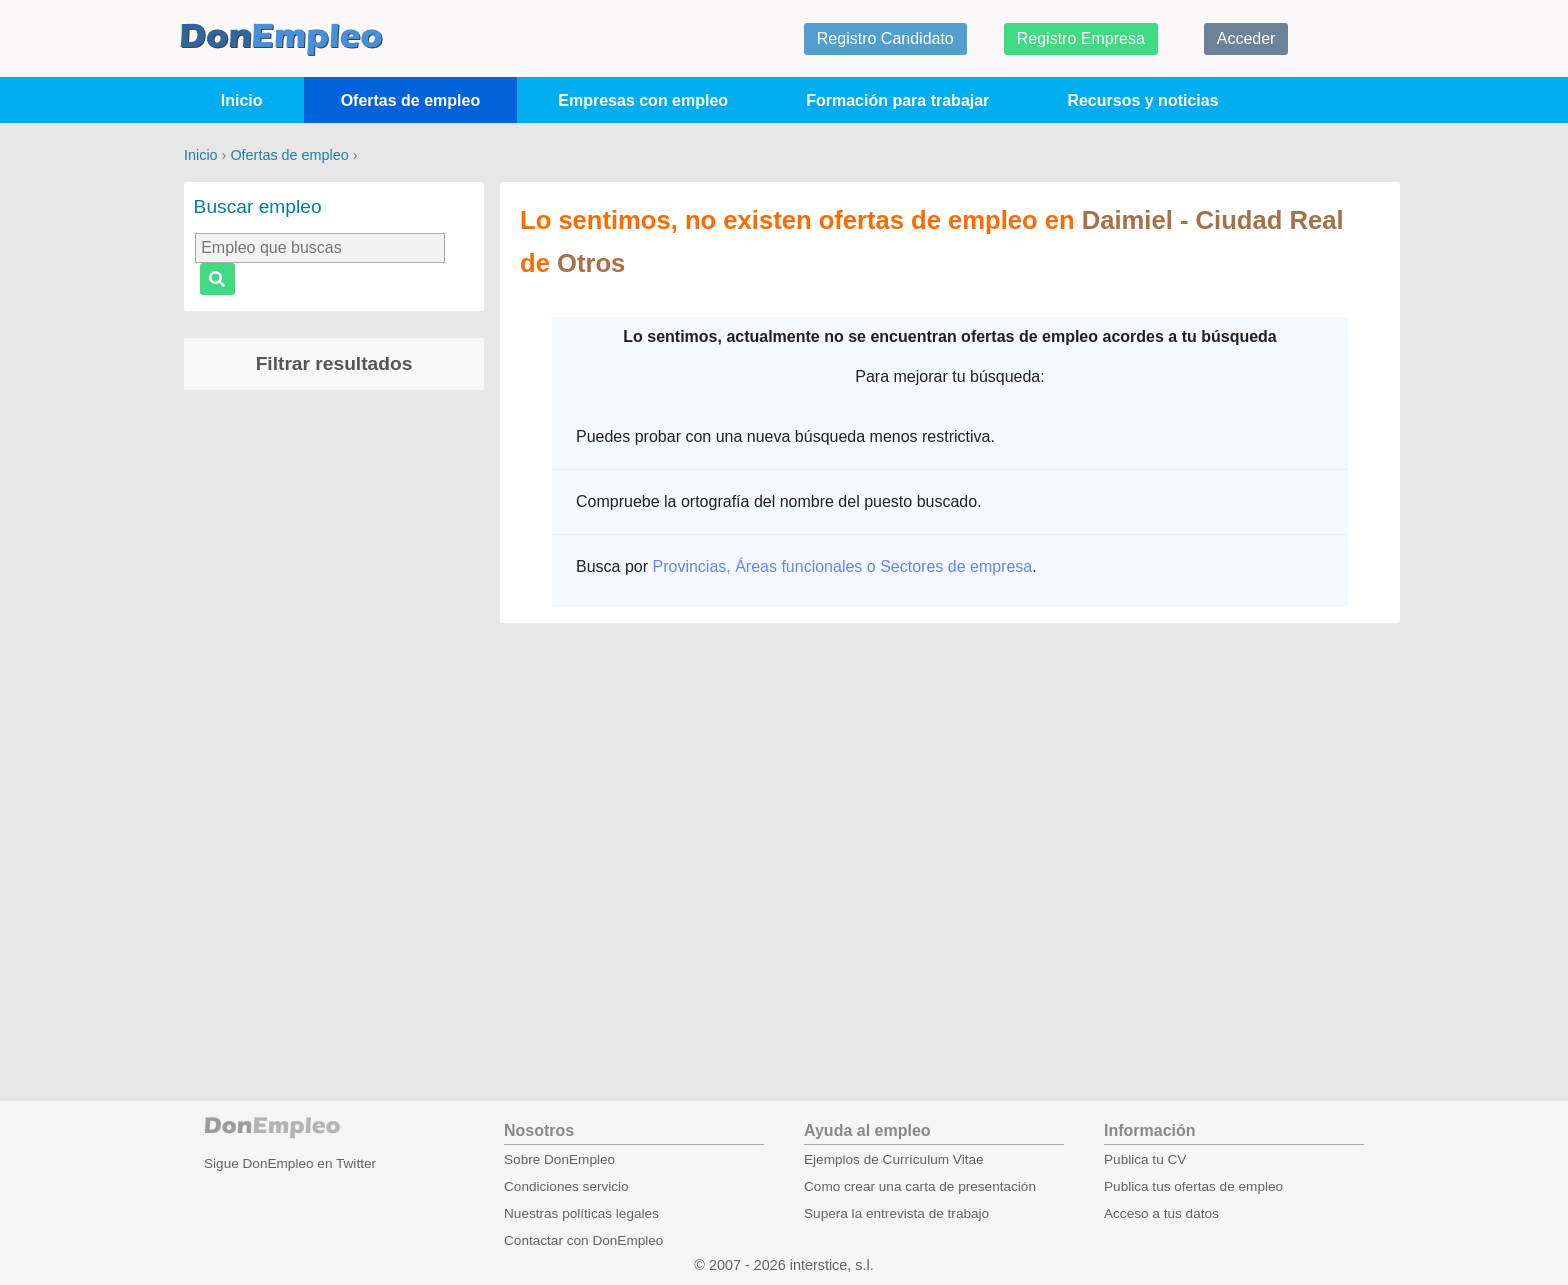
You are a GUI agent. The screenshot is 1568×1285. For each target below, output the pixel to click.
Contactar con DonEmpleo (583, 1240)
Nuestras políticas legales (581, 1213)
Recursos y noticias (1142, 100)
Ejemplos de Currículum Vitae (894, 1159)
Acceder (1246, 38)
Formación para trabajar (897, 100)
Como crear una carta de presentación (920, 1186)
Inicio (242, 100)
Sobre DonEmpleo (559, 1159)
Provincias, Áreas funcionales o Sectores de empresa (842, 566)
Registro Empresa (1081, 38)
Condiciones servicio (566, 1186)
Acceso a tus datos (1161, 1213)
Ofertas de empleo (411, 100)
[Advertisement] (334, 719)
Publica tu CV (1145, 1159)
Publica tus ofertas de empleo (1193, 1186)
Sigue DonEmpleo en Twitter (290, 1163)
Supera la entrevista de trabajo (896, 1213)
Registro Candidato (885, 38)
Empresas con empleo (643, 100)
